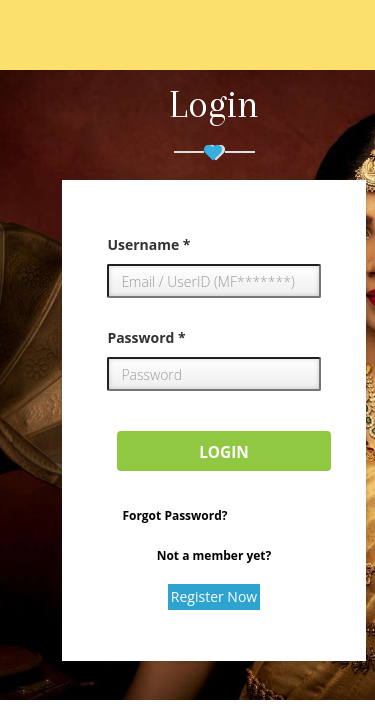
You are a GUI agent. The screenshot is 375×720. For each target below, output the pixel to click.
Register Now (214, 596)
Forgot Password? (174, 515)
